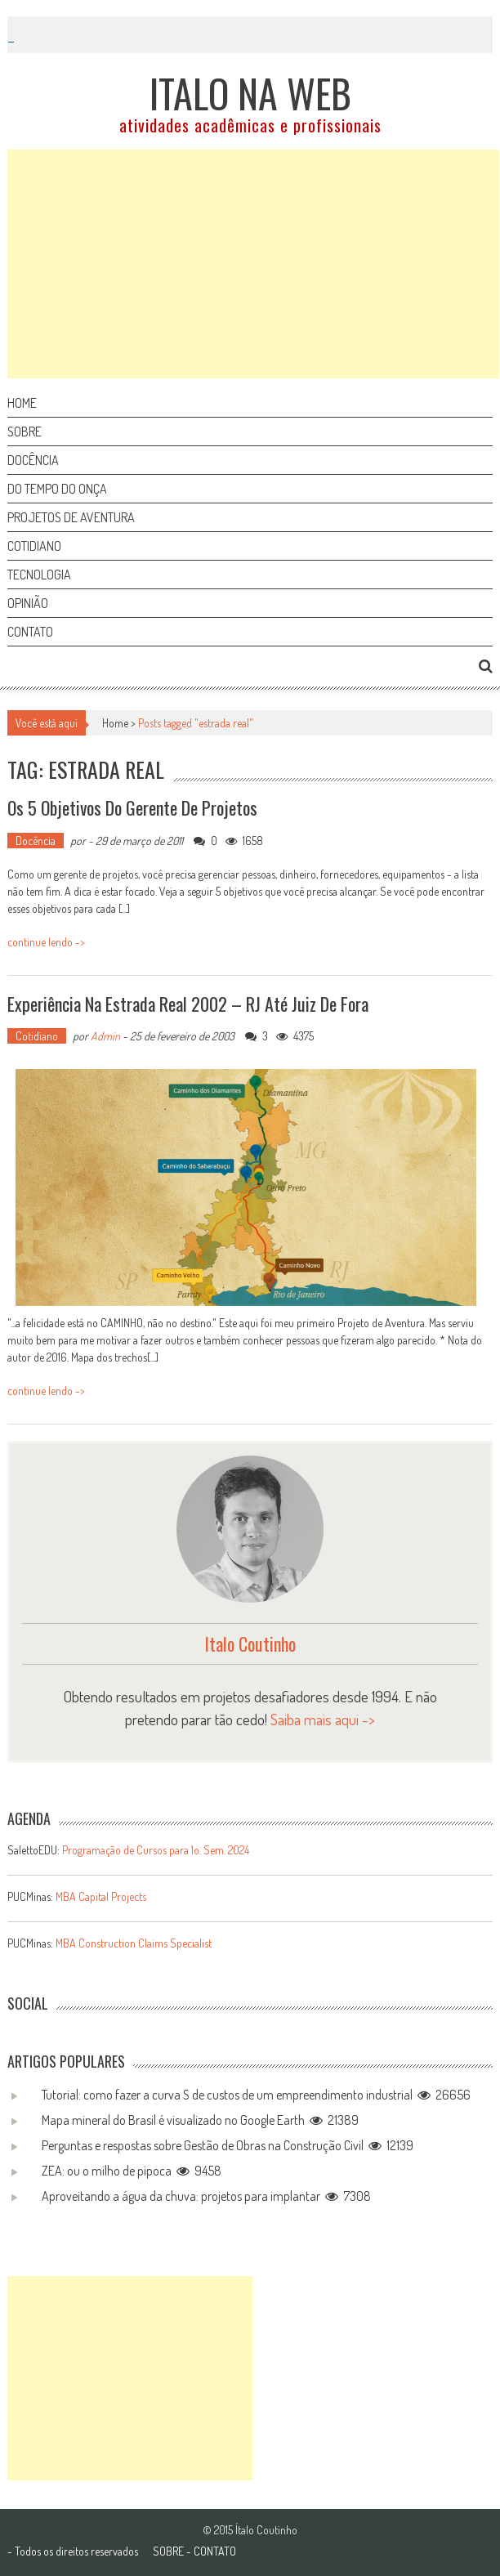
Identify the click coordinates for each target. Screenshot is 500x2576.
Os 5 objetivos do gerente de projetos (132, 807)
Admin (105, 1036)
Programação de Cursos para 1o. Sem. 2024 (155, 1850)
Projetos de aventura (71, 517)
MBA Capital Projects (101, 1896)
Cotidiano (34, 546)
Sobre (24, 431)
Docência (33, 460)
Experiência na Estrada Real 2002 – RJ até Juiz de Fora (187, 1004)
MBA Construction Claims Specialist (134, 1943)
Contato (30, 632)
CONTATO (215, 2551)
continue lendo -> (46, 942)
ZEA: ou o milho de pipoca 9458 (131, 2170)
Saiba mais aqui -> (322, 1719)
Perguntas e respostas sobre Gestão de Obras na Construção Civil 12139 (227, 2145)
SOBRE (168, 2551)
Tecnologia (39, 574)
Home (22, 403)
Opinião (27, 603)
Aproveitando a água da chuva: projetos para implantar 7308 (206, 2196)
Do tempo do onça (57, 489)
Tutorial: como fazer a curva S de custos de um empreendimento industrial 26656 (256, 2094)
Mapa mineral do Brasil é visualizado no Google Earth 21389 (200, 2120)
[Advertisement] (253, 264)
